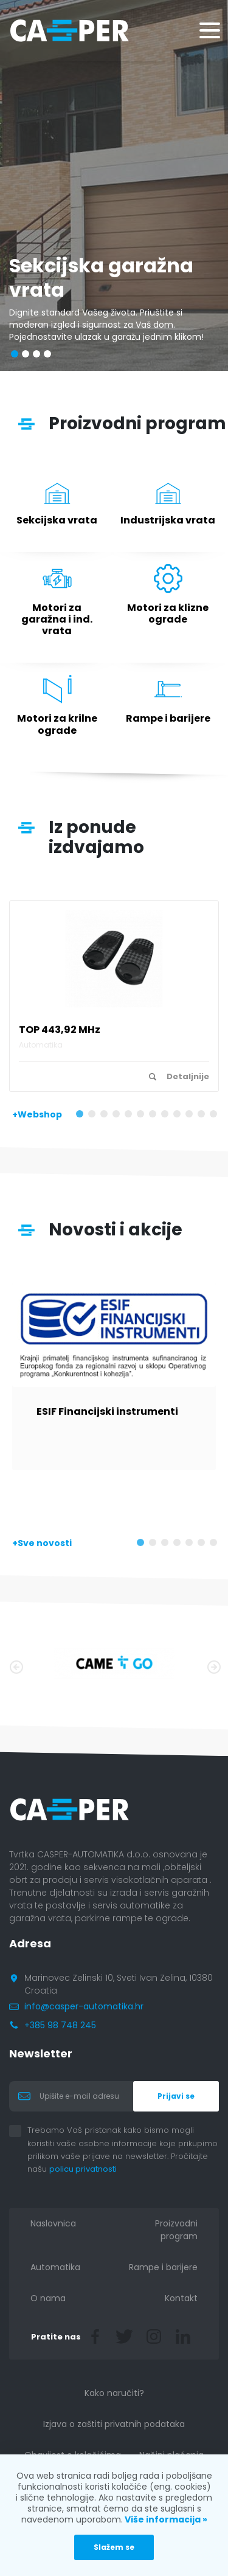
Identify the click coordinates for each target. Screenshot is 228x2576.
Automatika (55, 2267)
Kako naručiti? (114, 2393)
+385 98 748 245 (60, 2025)
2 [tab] (94, 1116)
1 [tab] (82, 1116)
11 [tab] (204, 1116)
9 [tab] (179, 1116)
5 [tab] (131, 1116)
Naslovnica (53, 2223)
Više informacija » (165, 2519)
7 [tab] (155, 1116)
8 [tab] (167, 1116)
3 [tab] (106, 1116)
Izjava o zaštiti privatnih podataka (114, 2424)
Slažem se (114, 2547)
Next (213, 1666)
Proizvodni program (176, 2229)
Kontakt (181, 2298)
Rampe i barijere (163, 2267)
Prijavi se (176, 2096)
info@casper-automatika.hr (83, 2006)
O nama (48, 2298)
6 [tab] (143, 1116)
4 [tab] (118, 1116)
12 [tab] (216, 1116)
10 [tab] (191, 1116)
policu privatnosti (92, 2169)
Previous (15, 1666)
